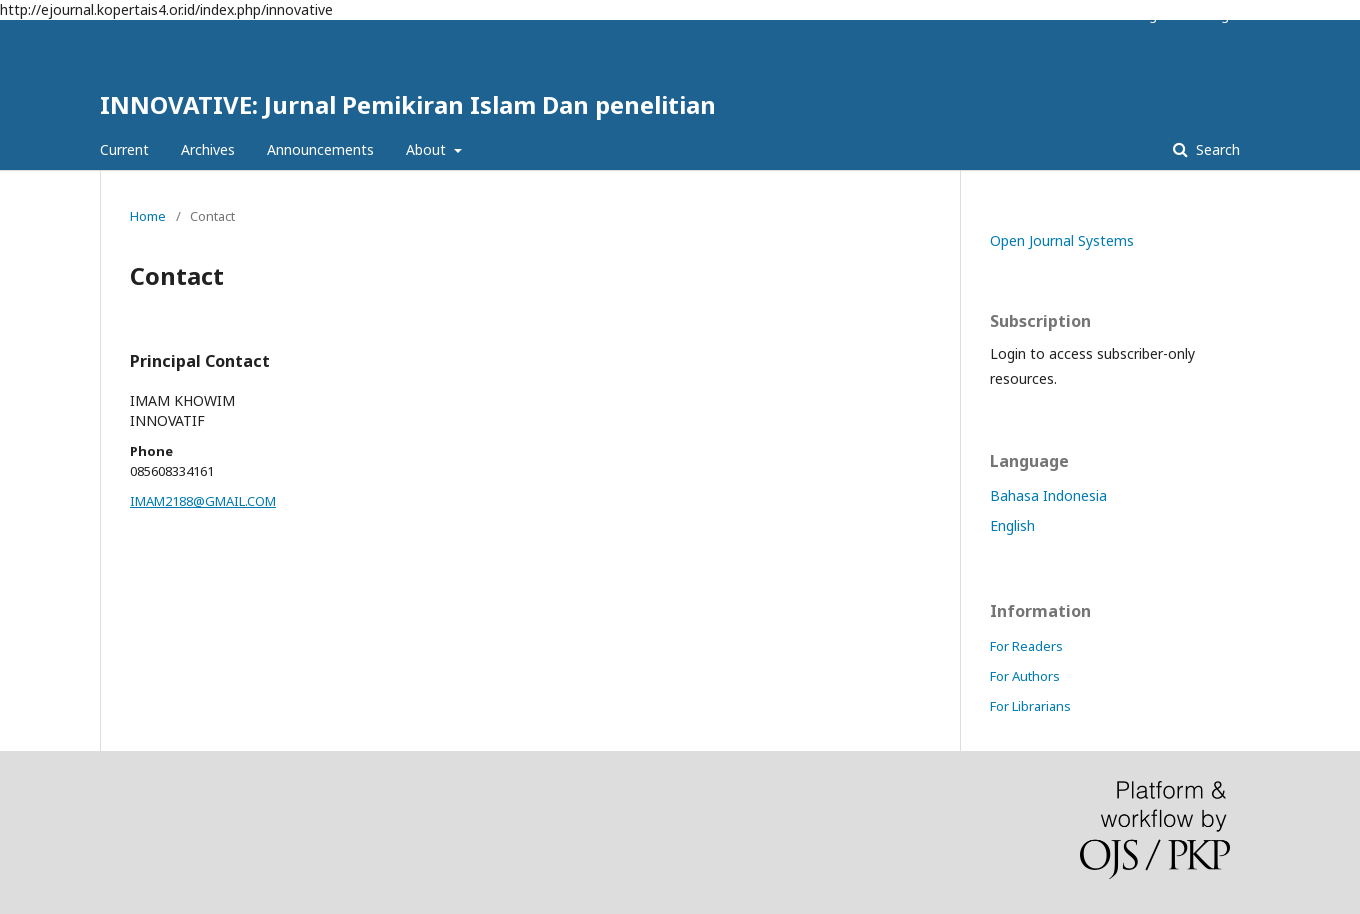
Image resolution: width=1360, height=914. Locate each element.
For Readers (1026, 646)
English (1012, 525)
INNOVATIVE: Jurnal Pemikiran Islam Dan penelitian (408, 104)
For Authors (1025, 676)
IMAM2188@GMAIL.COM (203, 501)
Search (1216, 149)
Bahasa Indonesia (1048, 495)
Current (124, 149)
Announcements (320, 149)
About (428, 149)
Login (1223, 15)
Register (1158, 15)
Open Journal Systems (1062, 240)
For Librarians (1030, 706)
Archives (208, 149)
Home (148, 216)
